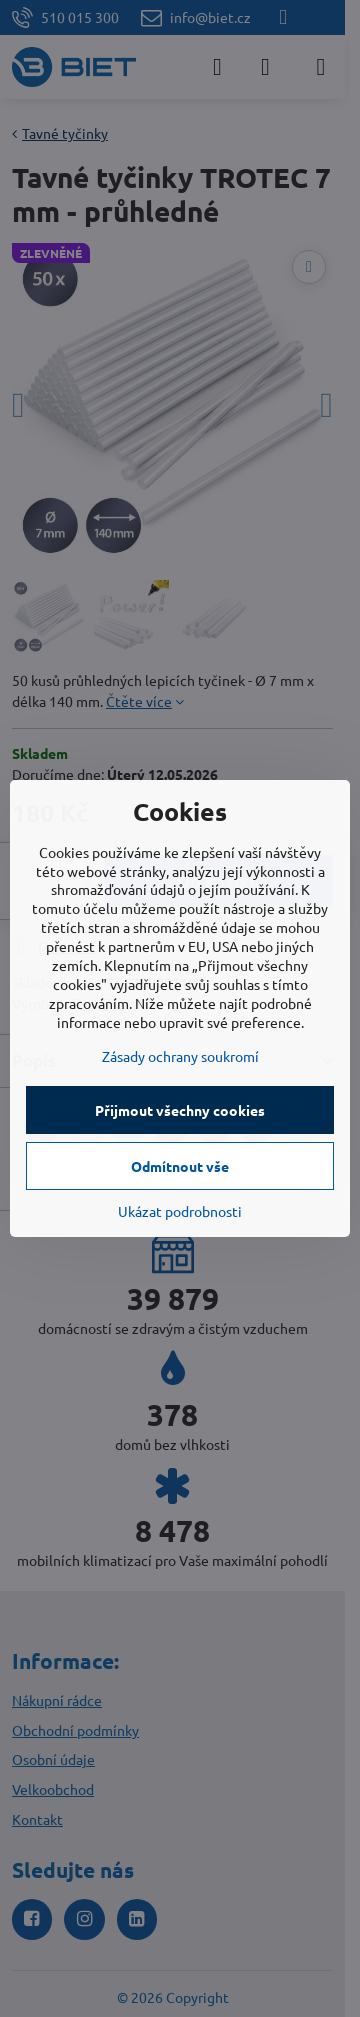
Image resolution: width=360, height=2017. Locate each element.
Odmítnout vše (180, 1166)
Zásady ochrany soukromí (180, 1056)
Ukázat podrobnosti (180, 1211)
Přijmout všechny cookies (180, 1110)
